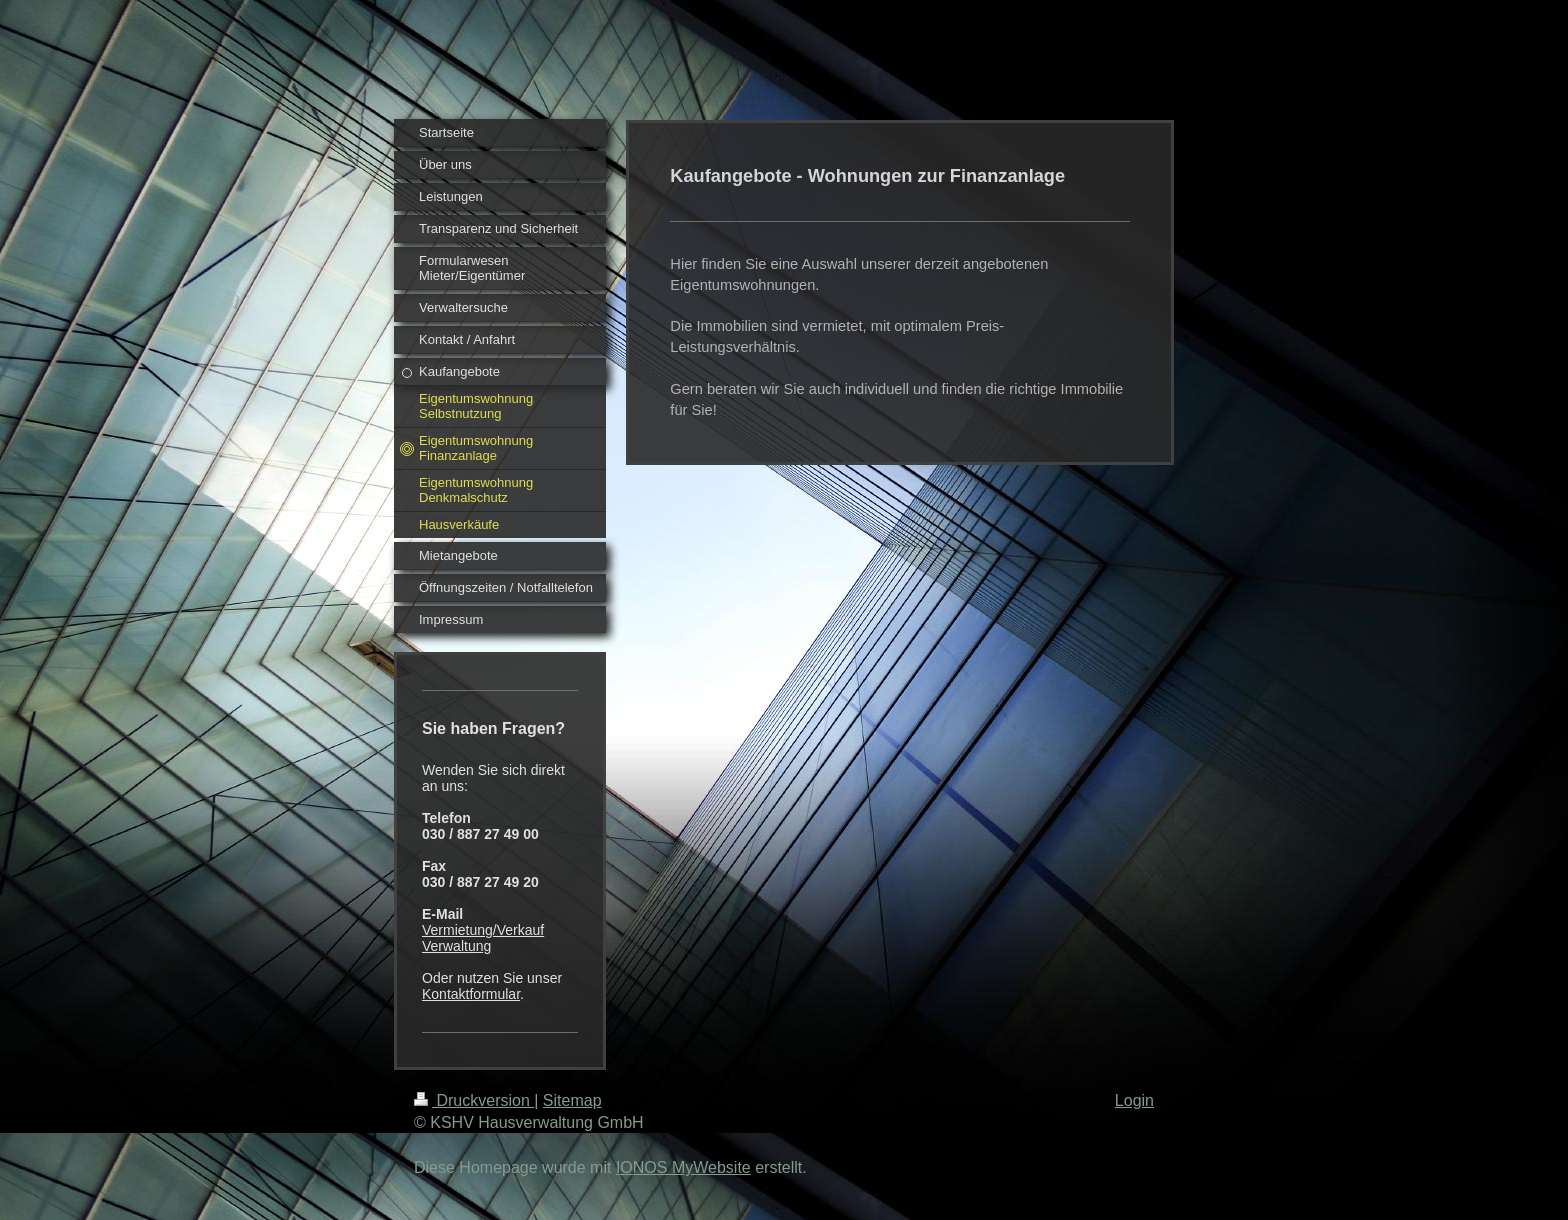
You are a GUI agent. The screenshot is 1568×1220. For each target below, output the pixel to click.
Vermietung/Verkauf (483, 930)
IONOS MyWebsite (683, 1167)
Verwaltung (456, 946)
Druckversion (474, 1100)
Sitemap (572, 1100)
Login (1134, 1100)
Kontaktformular (471, 994)
